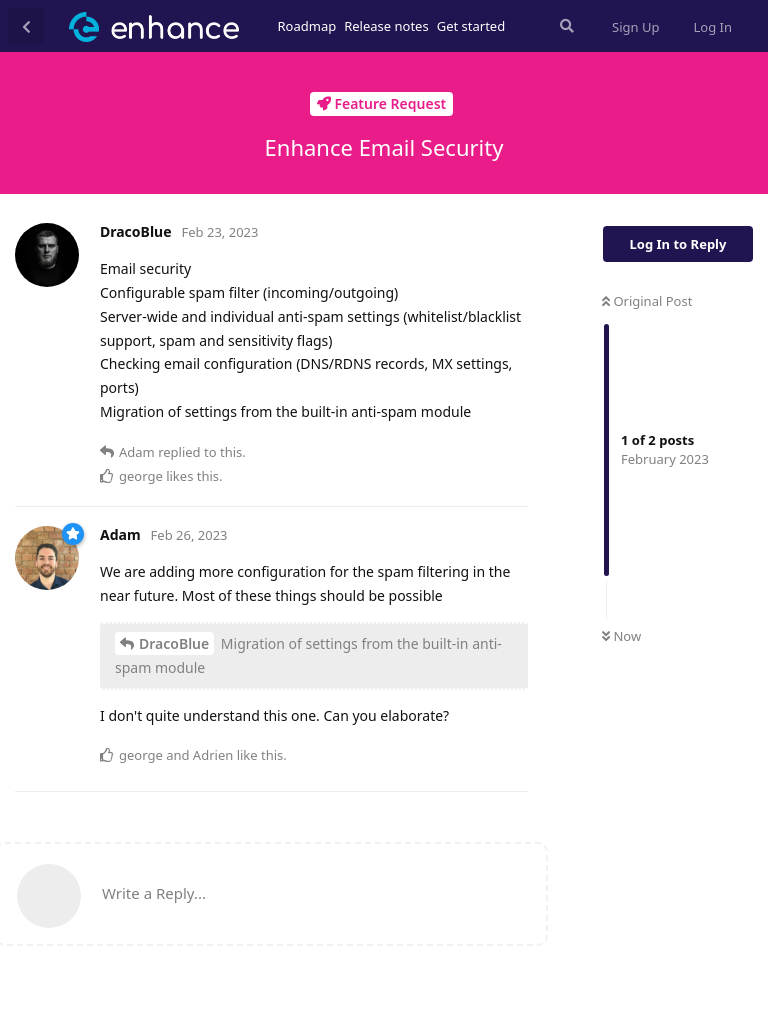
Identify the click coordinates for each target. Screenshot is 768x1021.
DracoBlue (174, 643)
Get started (471, 26)
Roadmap (307, 26)
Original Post (647, 301)
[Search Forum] (565, 26)
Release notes (386, 26)
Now (621, 636)
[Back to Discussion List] (26, 26)
